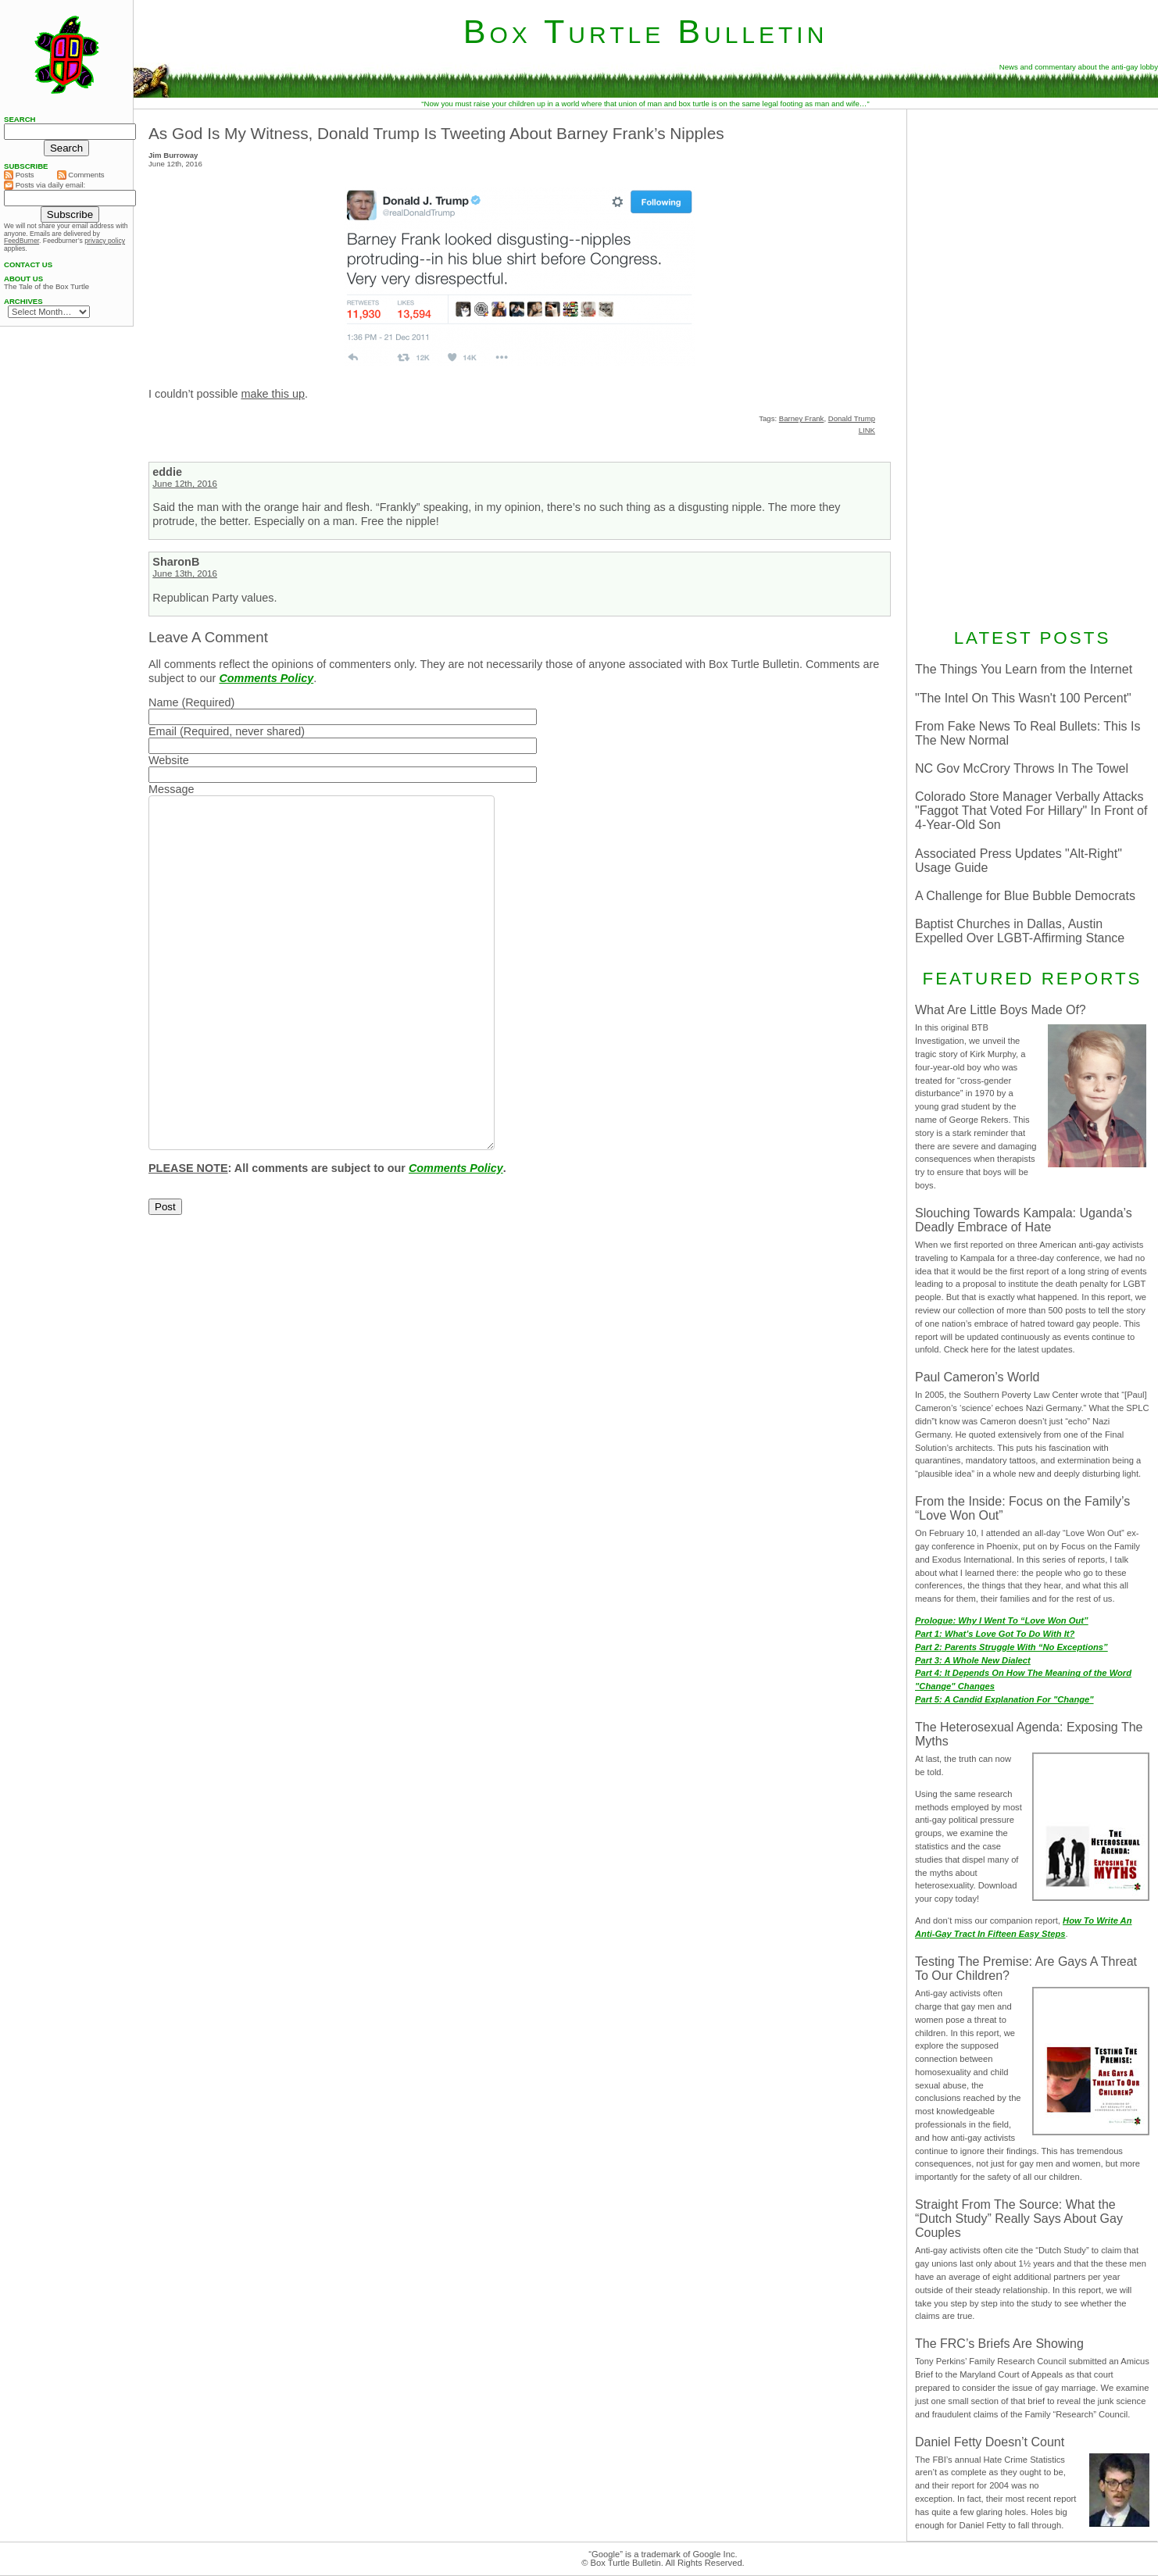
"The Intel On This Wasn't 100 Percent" (1023, 698)
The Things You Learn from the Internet (1023, 669)
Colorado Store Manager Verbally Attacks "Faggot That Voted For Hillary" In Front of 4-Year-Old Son (1031, 810)
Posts (19, 175)
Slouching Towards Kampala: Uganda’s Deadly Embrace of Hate (1023, 1220)
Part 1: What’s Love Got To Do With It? (994, 1633)
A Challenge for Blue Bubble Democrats (1025, 895)
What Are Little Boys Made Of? (1000, 1009)
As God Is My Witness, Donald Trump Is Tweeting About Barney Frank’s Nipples (436, 133)
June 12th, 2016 (184, 483)
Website (168, 760)
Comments (81, 175)
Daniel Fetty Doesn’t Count (989, 2442)
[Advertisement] (1032, 366)
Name (163, 702)
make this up (273, 394)
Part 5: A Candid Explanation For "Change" (1004, 1699)
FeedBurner (21, 241)
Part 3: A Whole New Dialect (973, 1660)
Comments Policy (266, 678)
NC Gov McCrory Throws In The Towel (1021, 768)
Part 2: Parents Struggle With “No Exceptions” (1011, 1647)
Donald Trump (851, 418)
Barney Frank (801, 418)
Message (171, 789)
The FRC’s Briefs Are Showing (999, 2343)
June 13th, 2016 (184, 573)
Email (162, 731)
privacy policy (104, 241)
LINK (867, 430)
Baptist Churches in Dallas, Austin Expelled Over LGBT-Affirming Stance (1019, 931)
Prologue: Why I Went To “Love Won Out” (1001, 1620)
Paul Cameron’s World (977, 1377)
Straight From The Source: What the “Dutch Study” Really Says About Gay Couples (1019, 2218)
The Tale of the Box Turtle (46, 287)
